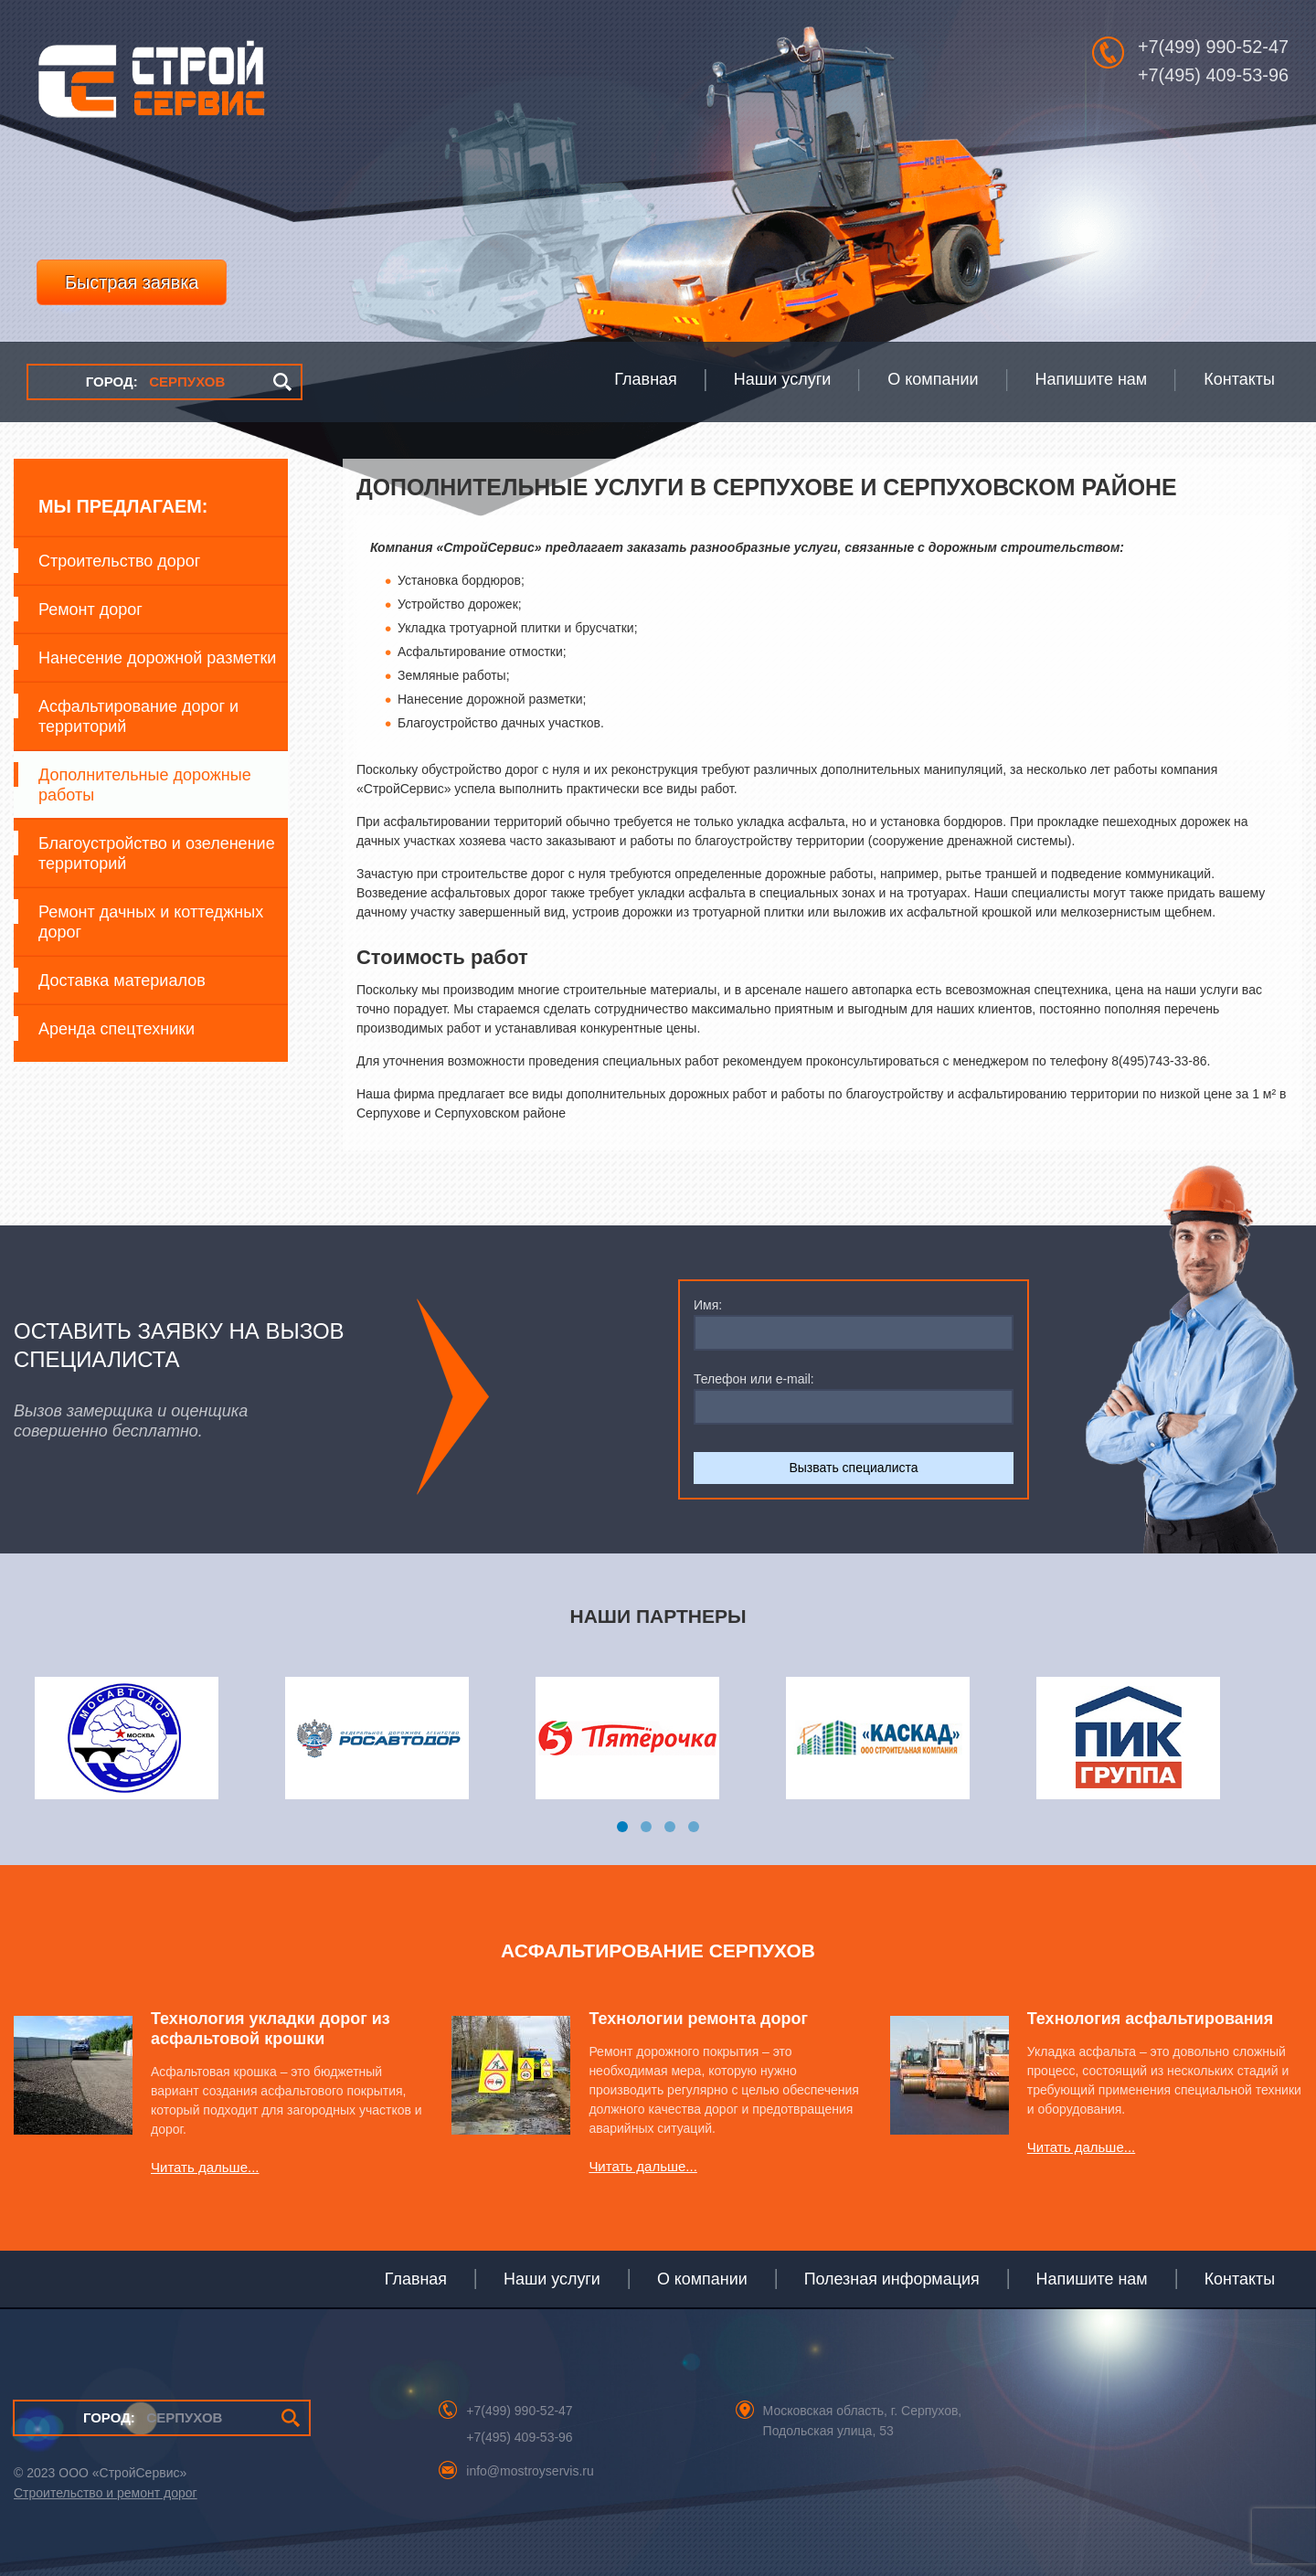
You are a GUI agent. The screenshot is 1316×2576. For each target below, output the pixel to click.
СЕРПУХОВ (156, 381)
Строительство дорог (119, 561)
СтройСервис (151, 86)
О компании (702, 2279)
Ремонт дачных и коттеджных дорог (150, 922)
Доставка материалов (122, 980)
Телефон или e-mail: (754, 1379)
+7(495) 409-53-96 (1213, 75)
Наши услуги (552, 2279)
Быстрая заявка (131, 282)
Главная (416, 2279)
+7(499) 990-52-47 (1213, 47)
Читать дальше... (205, 2167)
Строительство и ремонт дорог (105, 2493)
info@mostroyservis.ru (529, 2471)
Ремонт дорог (90, 609)
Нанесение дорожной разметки (157, 658)
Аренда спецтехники (116, 1029)
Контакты (1240, 2279)
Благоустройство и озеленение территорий (156, 853)
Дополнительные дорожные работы (144, 785)
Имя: (708, 1305)
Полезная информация (892, 2279)
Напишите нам (1092, 2279)
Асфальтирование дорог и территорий (138, 716)
